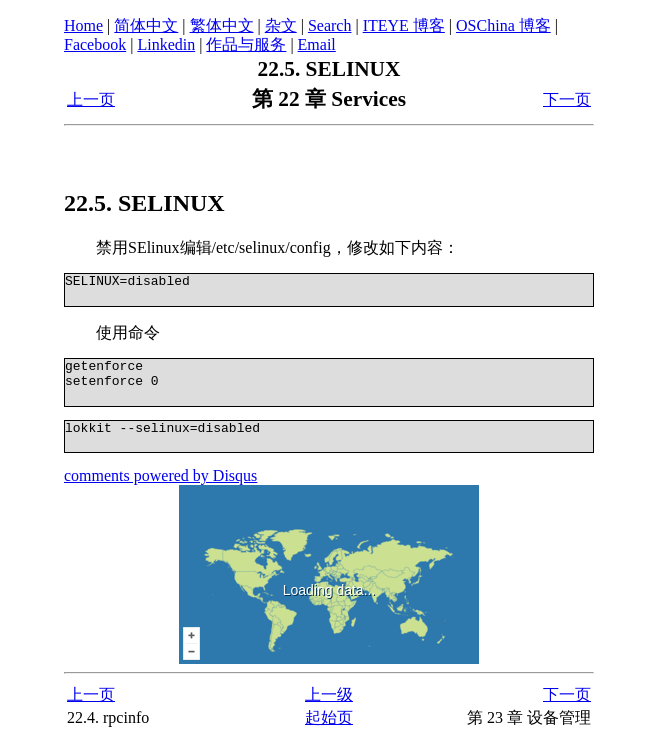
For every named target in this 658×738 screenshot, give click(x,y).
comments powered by (160, 475)
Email (317, 44)
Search (330, 25)
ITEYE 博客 (404, 25)
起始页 (329, 717)
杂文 (281, 25)
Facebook (95, 44)
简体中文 (146, 25)
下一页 (567, 99)
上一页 (91, 99)
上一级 (329, 694)
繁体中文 (222, 25)
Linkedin (166, 44)
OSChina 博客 (503, 25)
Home (83, 25)
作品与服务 (246, 44)
